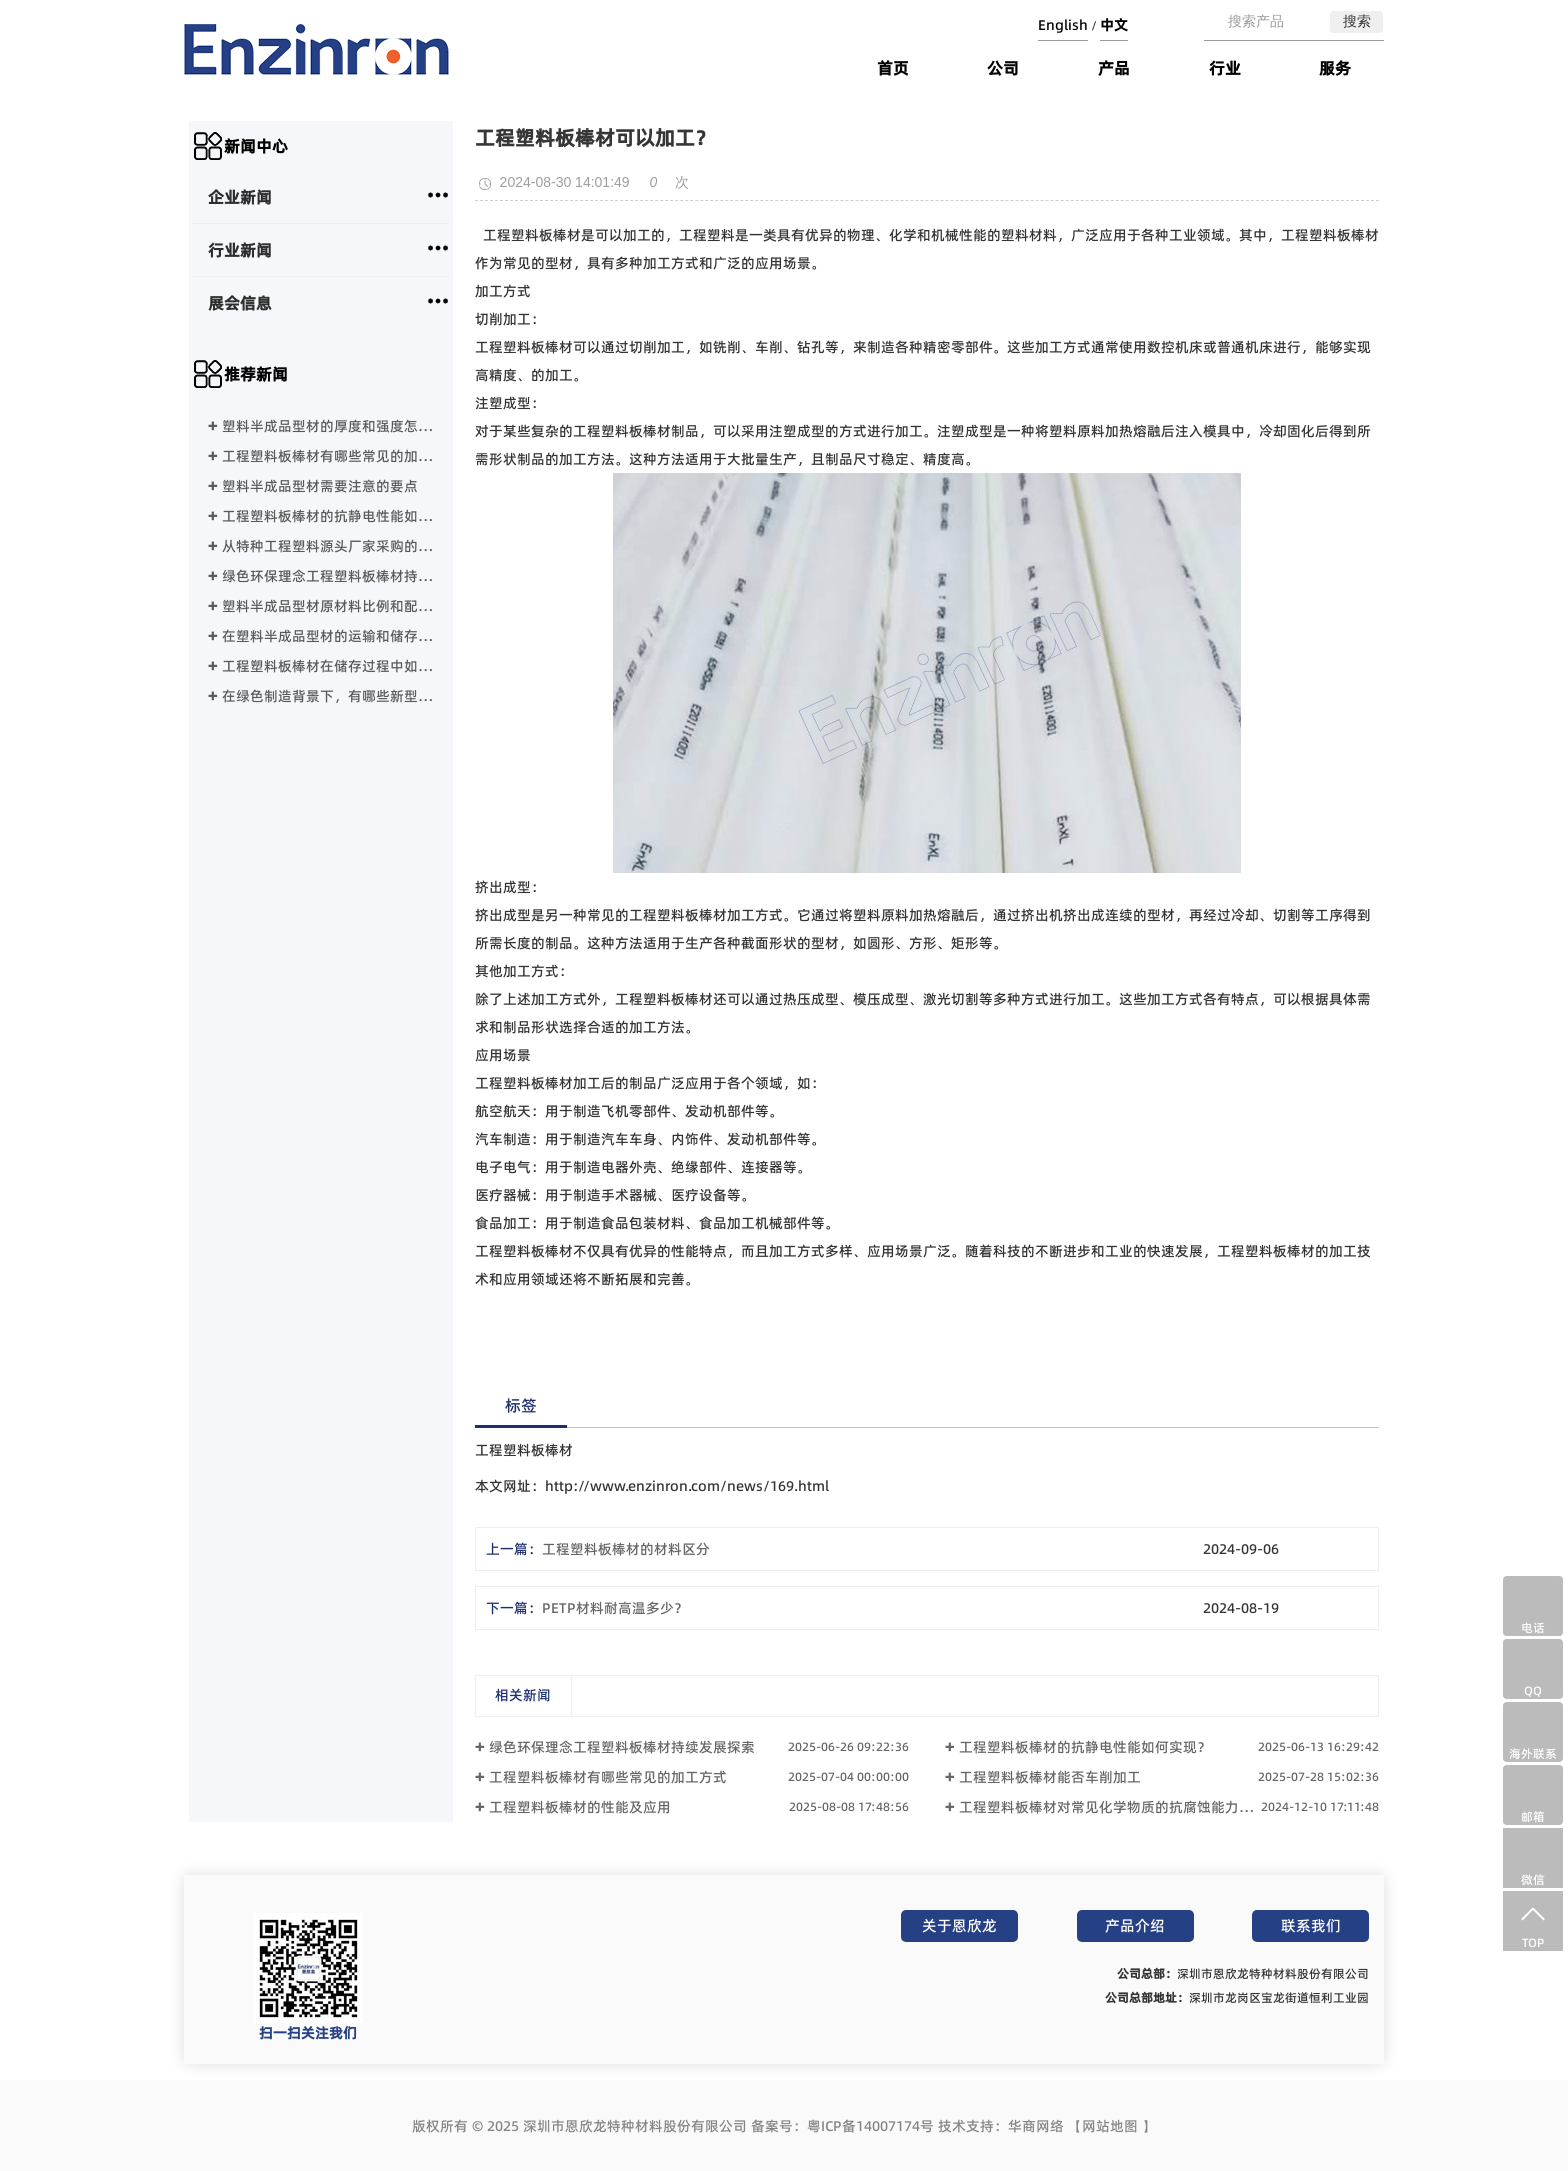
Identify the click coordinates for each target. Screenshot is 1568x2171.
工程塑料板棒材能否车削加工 (1050, 1777)
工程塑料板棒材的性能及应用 (580, 1807)
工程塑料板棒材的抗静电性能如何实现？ (328, 517)
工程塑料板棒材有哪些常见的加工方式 (328, 457)
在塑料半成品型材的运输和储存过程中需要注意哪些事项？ (328, 637)
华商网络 (1036, 2126)
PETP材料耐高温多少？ (615, 1608)
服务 (1335, 68)
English (1063, 25)
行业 (1225, 68)
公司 (1003, 68)
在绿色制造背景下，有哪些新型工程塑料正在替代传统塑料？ (328, 697)
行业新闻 (240, 250)
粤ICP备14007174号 (870, 2126)
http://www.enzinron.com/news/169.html (687, 1486)
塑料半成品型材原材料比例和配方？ (328, 607)
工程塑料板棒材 (532, 235)
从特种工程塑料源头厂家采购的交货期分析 (328, 547)
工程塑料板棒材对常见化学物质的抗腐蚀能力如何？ (1120, 1807)
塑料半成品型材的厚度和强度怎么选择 (328, 427)
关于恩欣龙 (959, 1925)
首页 (893, 68)
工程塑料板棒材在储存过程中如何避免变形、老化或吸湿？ (328, 667)
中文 (1114, 25)
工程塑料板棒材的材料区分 (626, 1549)
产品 (1114, 68)
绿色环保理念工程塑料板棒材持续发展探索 (328, 577)
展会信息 (240, 303)
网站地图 (1110, 2126)
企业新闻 (240, 197)
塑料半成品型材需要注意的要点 (320, 487)
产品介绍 (1135, 1925)
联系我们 (1311, 1925)
